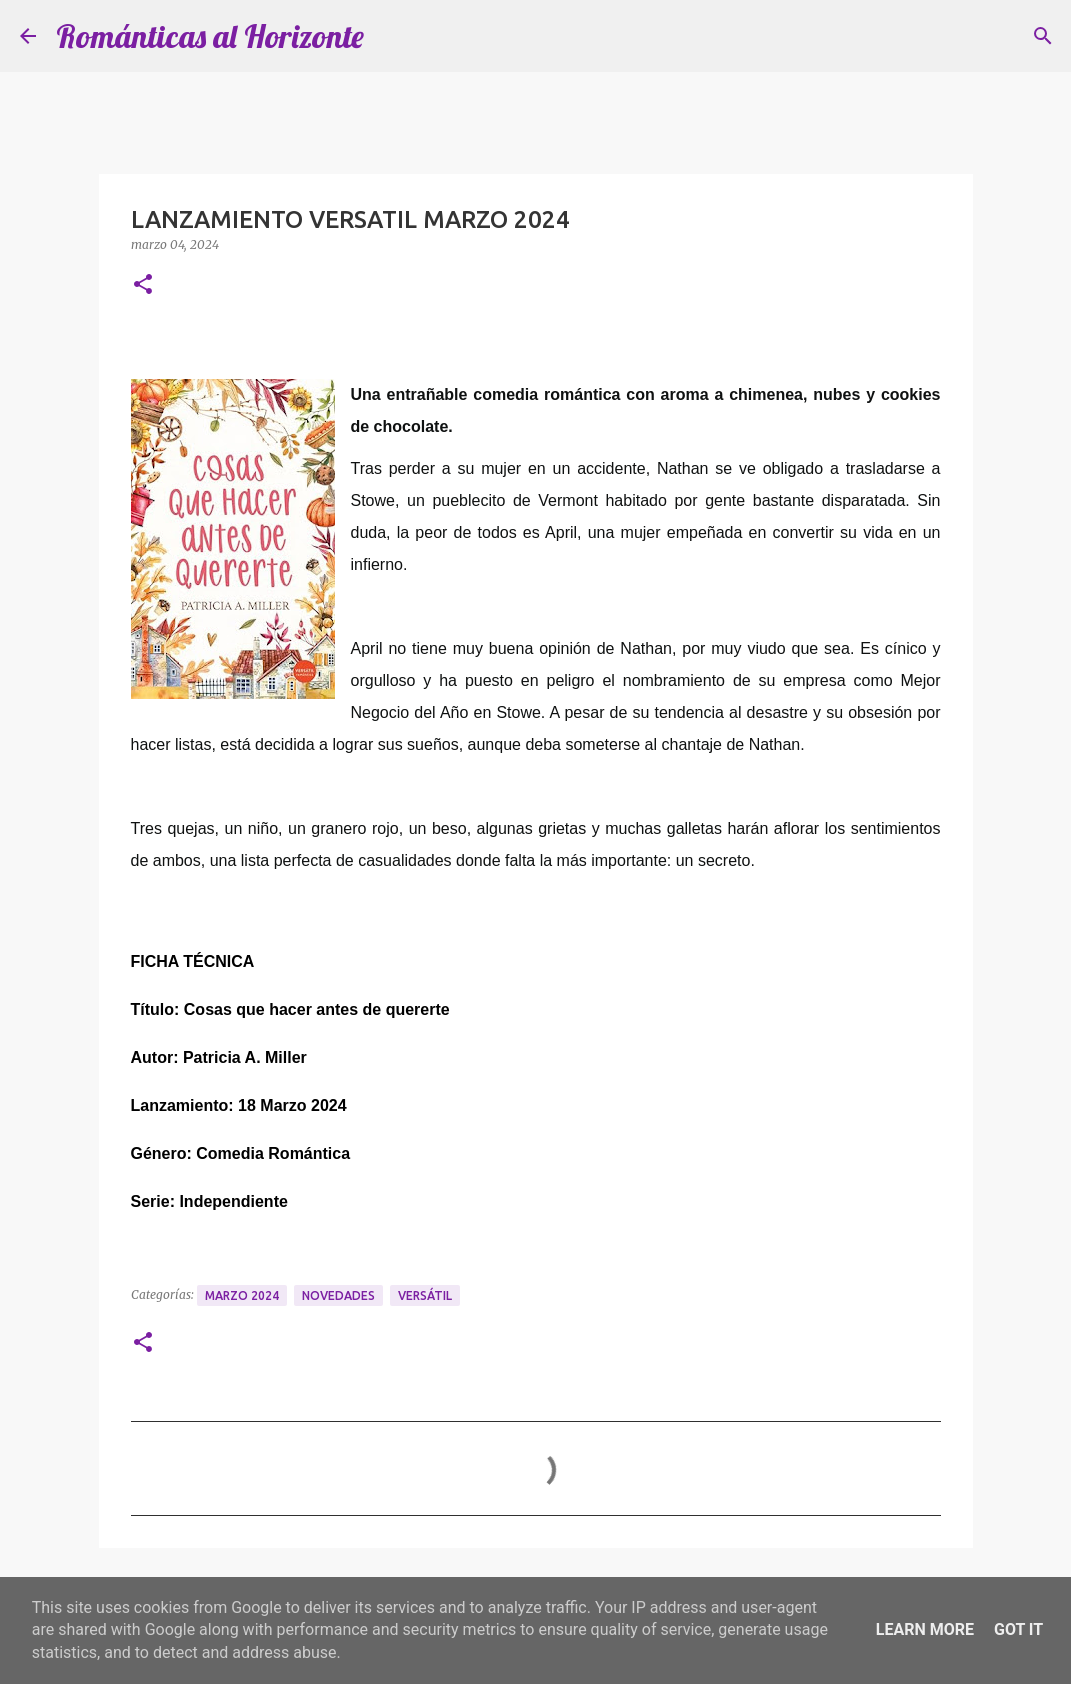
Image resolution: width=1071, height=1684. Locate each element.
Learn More (925, 1629)
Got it (1018, 1629)
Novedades (338, 1295)
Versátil (425, 1295)
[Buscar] (1043, 36)
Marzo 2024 (242, 1295)
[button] (143, 285)
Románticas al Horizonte (210, 36)
